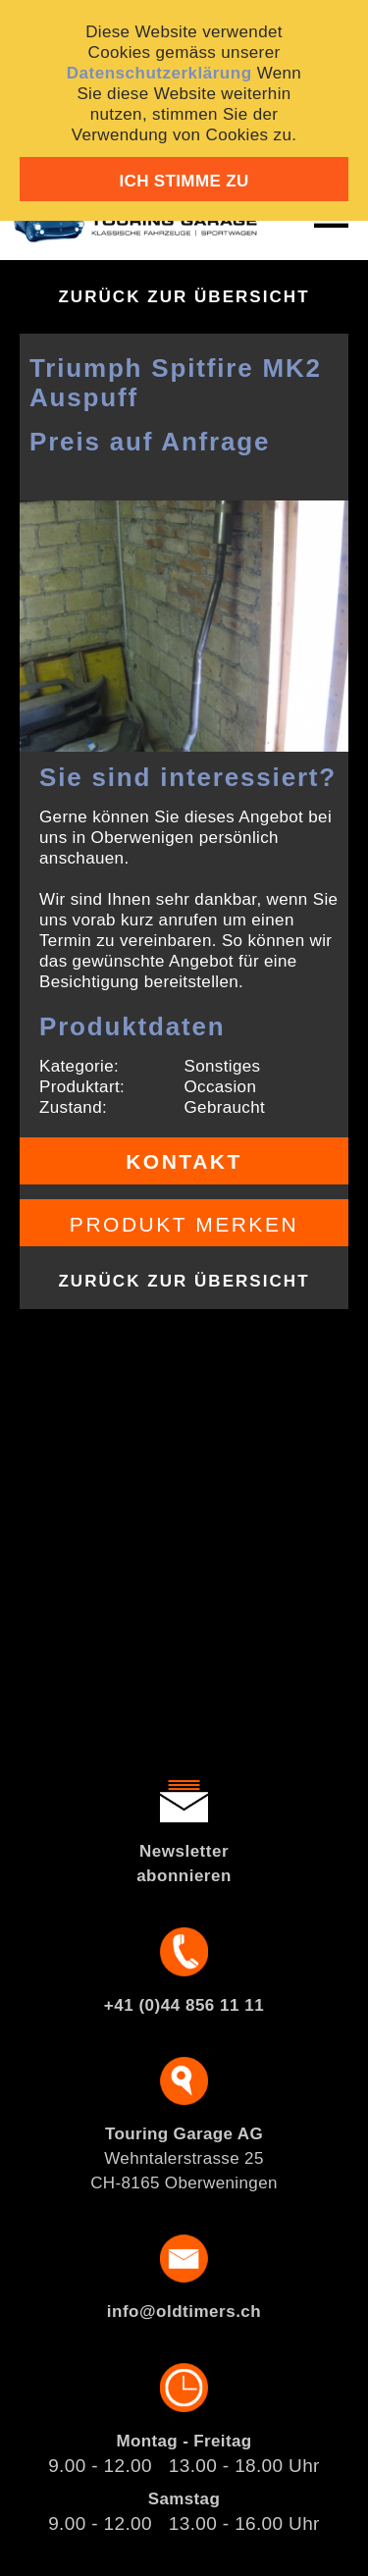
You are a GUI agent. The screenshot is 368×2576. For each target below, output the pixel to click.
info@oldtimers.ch (184, 2311)
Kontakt (184, 1161)
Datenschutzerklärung (159, 73)
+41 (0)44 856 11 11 (184, 2005)
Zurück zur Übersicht (183, 297)
